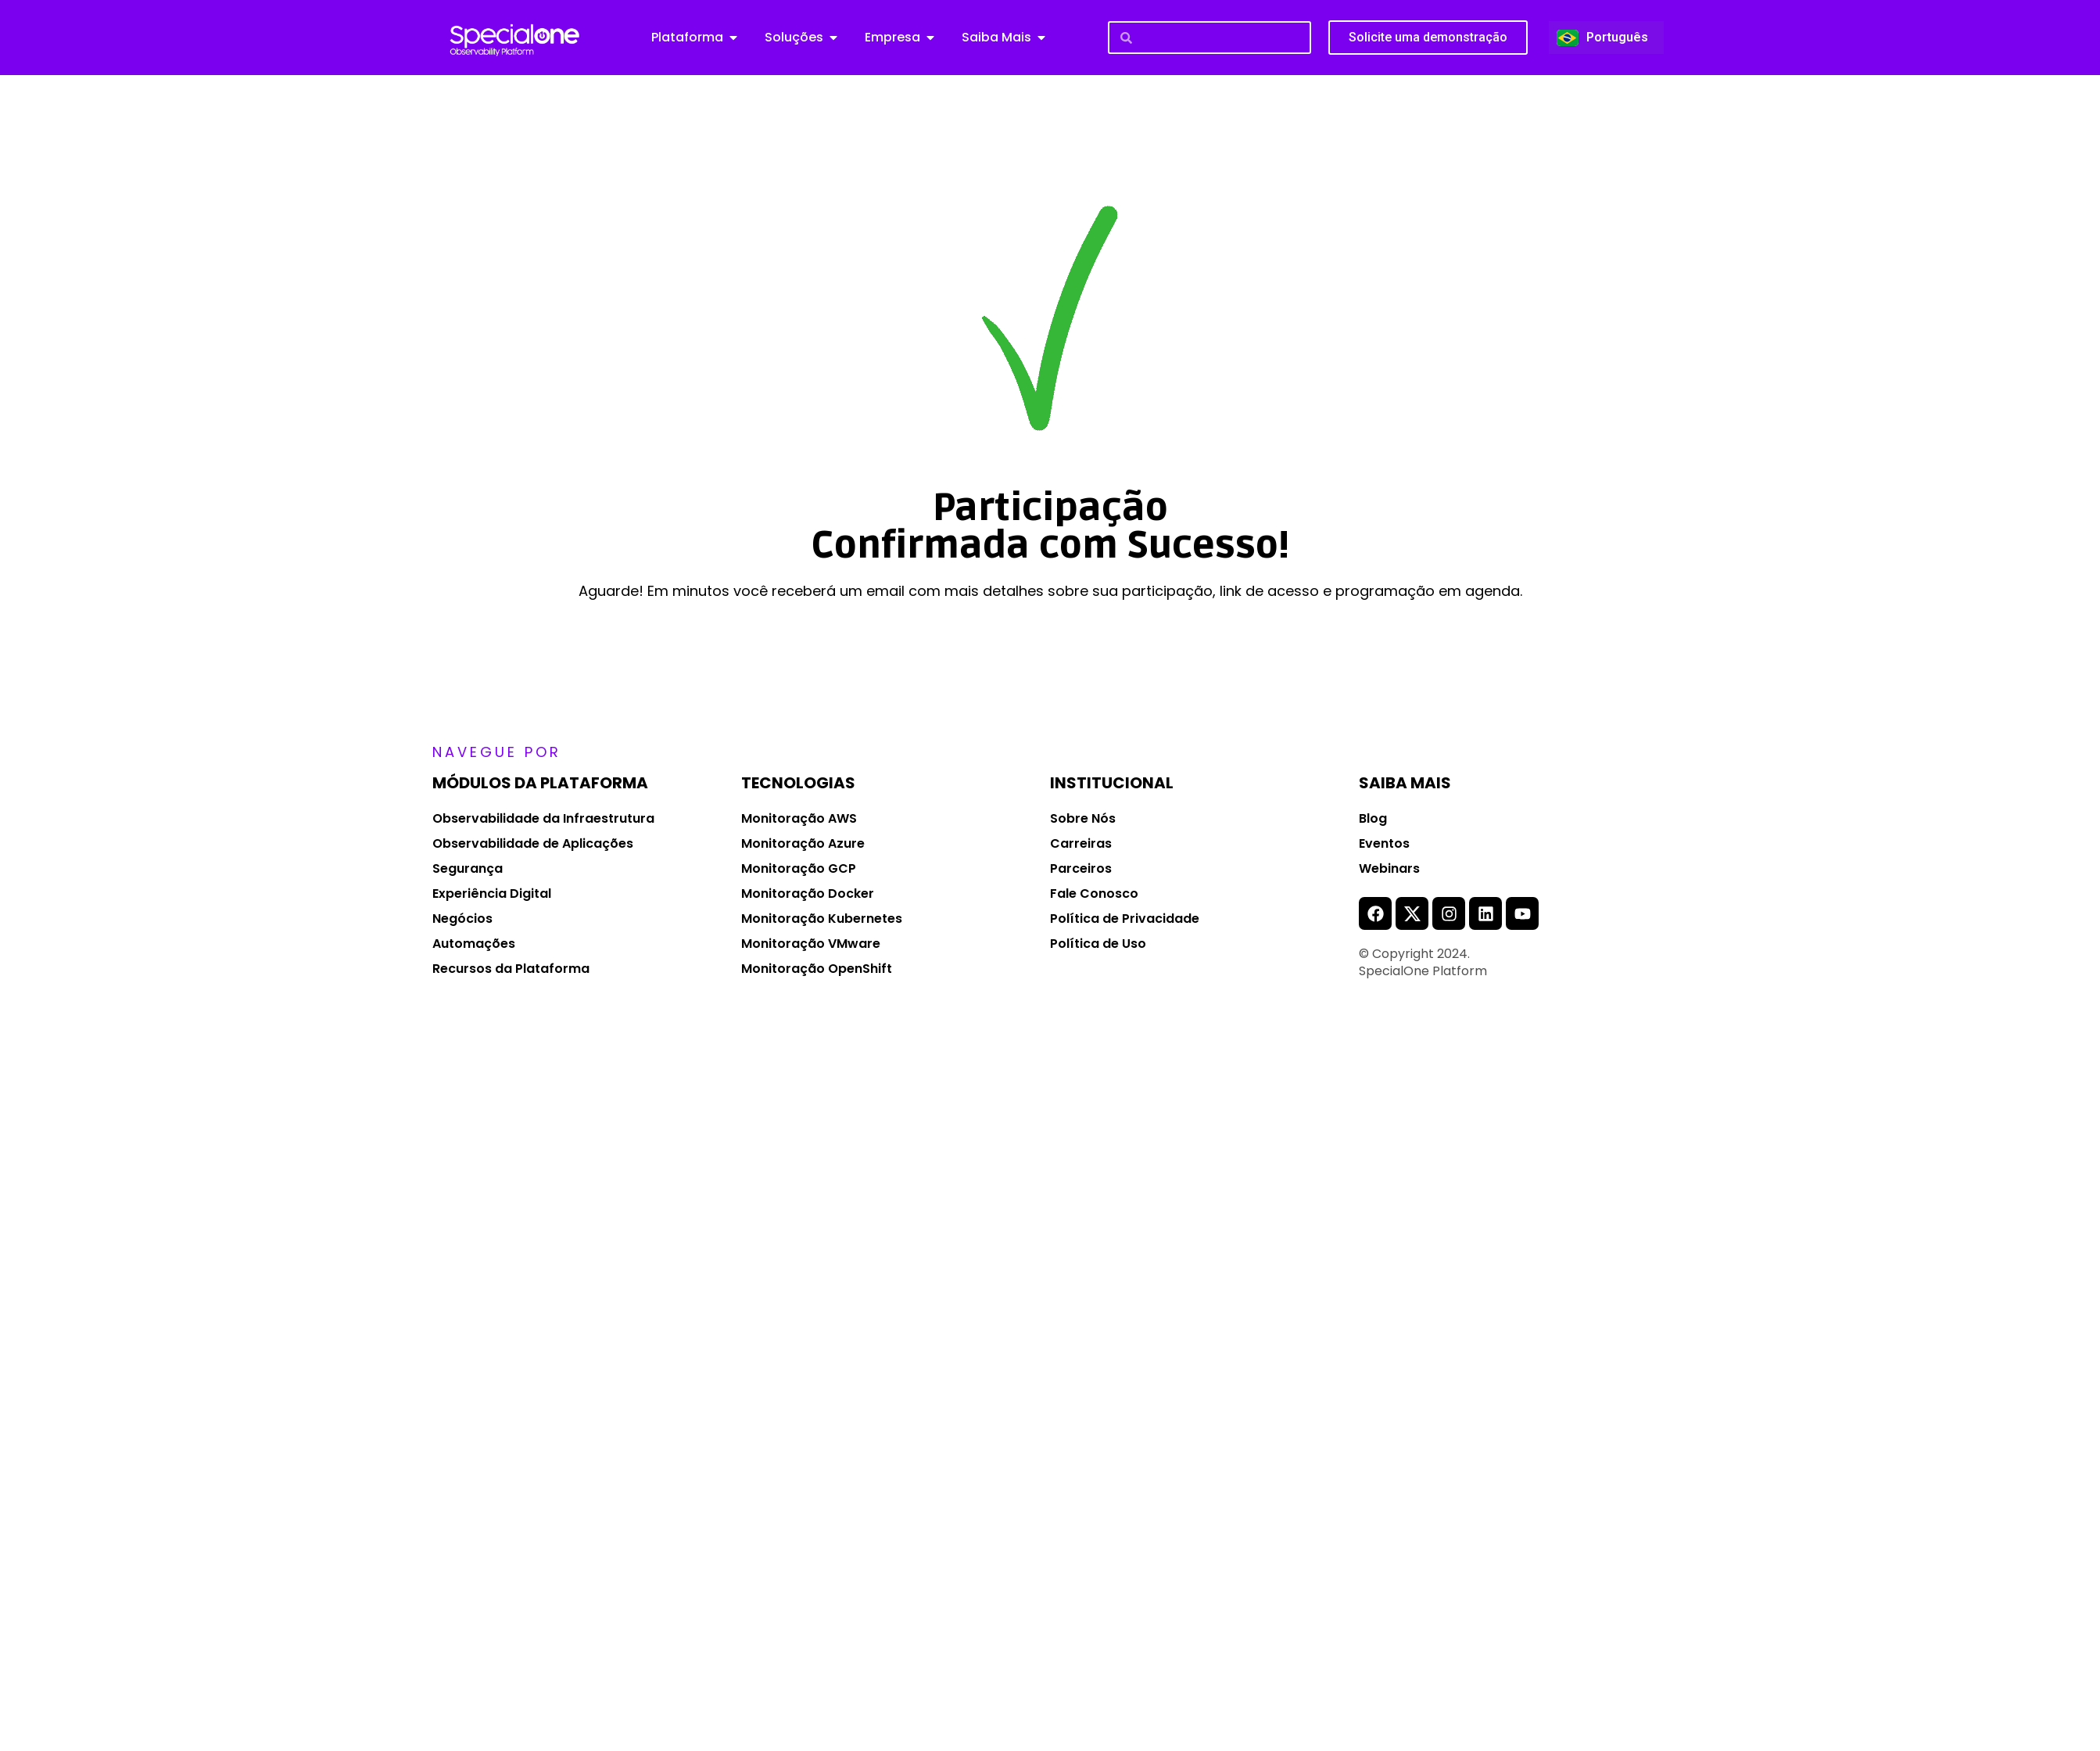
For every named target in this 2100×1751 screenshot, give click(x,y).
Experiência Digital (491, 893)
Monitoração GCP (798, 868)
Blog (1373, 818)
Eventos (1384, 843)
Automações (473, 944)
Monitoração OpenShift (816, 969)
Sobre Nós (1083, 818)
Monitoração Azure (803, 843)
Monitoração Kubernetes (821, 919)
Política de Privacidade (1124, 919)
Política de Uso (1098, 944)
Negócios (462, 919)
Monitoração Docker (807, 893)
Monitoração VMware (810, 944)
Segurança (467, 868)
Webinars (1389, 868)
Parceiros (1081, 868)
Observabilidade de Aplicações (532, 843)
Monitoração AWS (799, 818)
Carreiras (1081, 843)
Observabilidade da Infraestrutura (543, 818)
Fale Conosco (1094, 893)
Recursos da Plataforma (511, 969)
